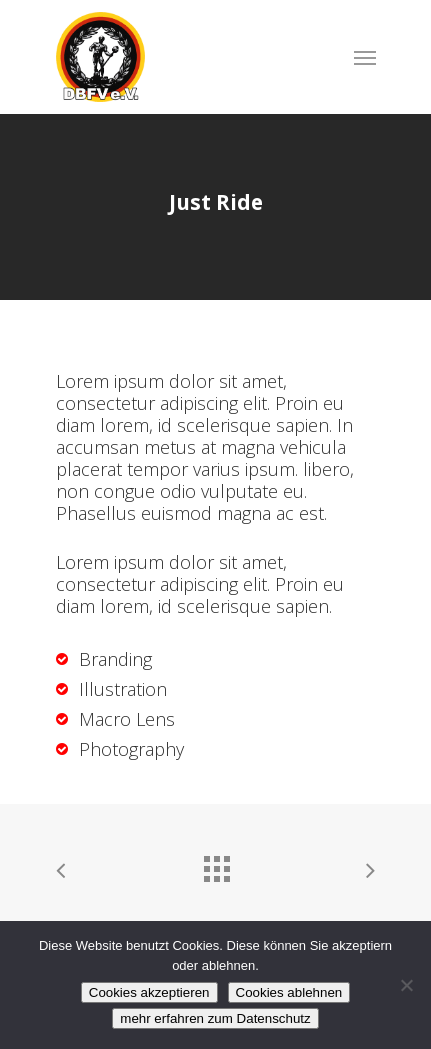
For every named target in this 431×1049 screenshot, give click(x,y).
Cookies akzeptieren (149, 992)
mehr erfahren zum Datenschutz (215, 1018)
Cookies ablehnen (289, 992)
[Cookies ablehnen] (406, 985)
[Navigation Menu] (365, 57)
